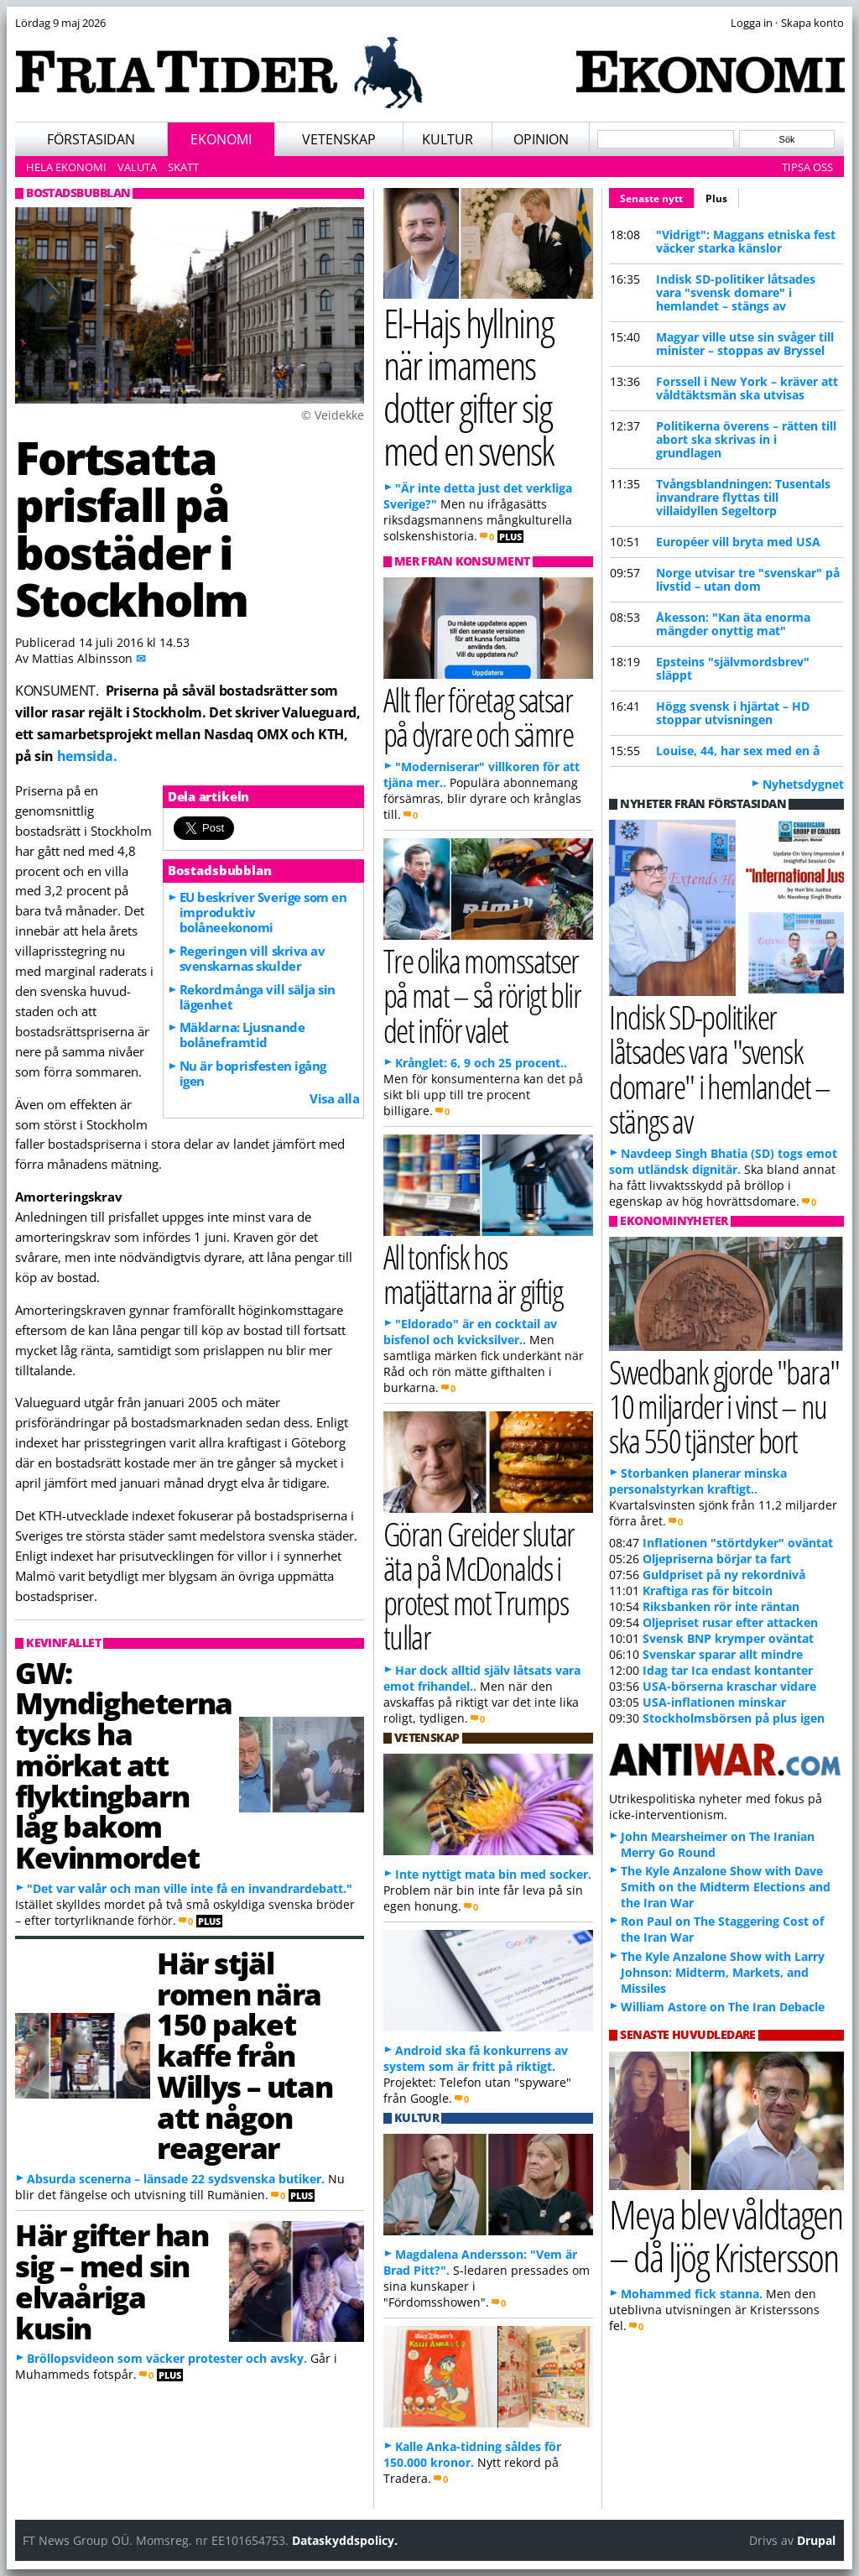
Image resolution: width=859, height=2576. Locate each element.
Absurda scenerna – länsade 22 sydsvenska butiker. (176, 2179)
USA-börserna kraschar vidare (729, 1686)
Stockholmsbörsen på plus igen (734, 1718)
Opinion (541, 139)
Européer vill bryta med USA (738, 542)
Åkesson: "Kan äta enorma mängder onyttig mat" (733, 624)
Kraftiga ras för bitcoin (708, 1590)
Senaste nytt (657, 196)
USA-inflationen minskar (714, 1702)
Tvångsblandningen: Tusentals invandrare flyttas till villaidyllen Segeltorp (743, 497)
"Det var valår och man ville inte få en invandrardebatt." (189, 1888)
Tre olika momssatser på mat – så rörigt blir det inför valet (481, 994)
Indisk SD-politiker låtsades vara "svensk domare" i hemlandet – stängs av (735, 292)
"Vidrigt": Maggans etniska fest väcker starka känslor (746, 241)
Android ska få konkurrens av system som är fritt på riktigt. (475, 2058)
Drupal (816, 2540)
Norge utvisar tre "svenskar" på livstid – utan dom (748, 579)
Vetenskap (339, 139)
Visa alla (334, 1098)
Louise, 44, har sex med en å (738, 751)
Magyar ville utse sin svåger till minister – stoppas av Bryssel (745, 343)
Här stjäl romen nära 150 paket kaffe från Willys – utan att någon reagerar (244, 2055)
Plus (716, 198)
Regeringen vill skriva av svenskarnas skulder (252, 958)
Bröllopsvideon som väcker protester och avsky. (167, 2358)
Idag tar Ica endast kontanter (728, 1670)
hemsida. (87, 756)
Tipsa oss (807, 167)
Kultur (447, 139)
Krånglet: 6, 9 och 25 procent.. (481, 1063)
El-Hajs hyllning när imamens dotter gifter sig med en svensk (468, 386)
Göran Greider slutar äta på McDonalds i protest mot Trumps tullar (479, 1585)
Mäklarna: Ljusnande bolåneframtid (242, 1035)
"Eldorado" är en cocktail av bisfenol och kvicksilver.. (470, 1332)
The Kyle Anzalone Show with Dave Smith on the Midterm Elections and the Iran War (725, 1887)
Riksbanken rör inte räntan (721, 1606)
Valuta (137, 167)
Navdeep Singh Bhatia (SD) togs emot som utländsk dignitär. (723, 1161)
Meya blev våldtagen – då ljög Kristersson (725, 2235)
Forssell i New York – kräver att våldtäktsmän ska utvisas (747, 388)
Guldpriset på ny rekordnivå (724, 1575)
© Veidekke (332, 415)
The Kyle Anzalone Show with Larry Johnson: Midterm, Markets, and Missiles (723, 1972)
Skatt (183, 167)
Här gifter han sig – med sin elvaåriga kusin (112, 2280)
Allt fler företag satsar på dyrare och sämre (478, 716)
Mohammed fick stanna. (692, 2294)
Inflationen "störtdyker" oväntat (738, 1543)
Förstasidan (91, 139)
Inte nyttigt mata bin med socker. (493, 1874)
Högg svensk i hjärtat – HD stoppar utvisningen (733, 712)
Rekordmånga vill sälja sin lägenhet (258, 997)
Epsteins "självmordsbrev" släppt (733, 668)
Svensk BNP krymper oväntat (728, 1638)
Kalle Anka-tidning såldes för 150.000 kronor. (472, 2454)
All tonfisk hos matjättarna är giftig (473, 1273)
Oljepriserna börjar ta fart (717, 1559)
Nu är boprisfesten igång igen (253, 1073)
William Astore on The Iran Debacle (723, 2007)
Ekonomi (221, 139)
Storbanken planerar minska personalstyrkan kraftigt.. (698, 1481)
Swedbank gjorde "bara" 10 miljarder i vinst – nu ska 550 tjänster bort (724, 1406)
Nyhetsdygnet (803, 784)
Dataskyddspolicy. (345, 2540)
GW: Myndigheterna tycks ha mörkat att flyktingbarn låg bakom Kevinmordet (123, 1765)
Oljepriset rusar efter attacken (730, 1622)
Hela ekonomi (66, 167)
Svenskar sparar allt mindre (723, 1654)
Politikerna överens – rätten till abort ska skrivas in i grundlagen (746, 439)
